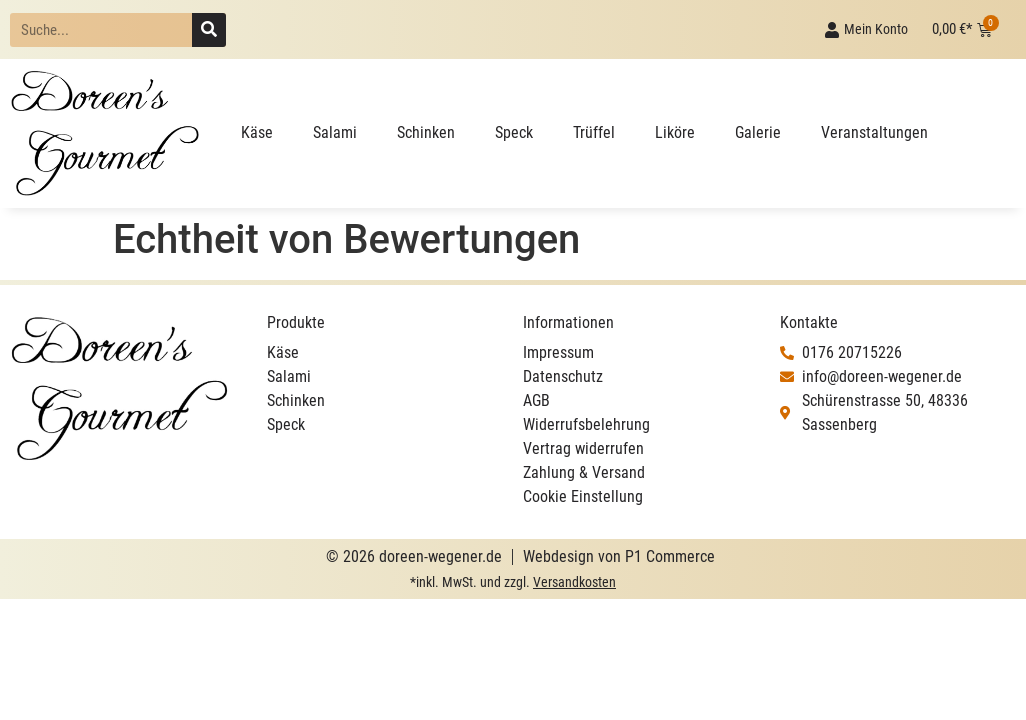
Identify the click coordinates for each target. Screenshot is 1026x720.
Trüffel (594, 132)
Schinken (426, 132)
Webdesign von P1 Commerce (619, 556)
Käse (257, 132)
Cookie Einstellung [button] (583, 496)
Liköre (675, 132)
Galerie (758, 132)
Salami (335, 132)
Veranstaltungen (874, 132)
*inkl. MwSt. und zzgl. (513, 582)
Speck (514, 132)
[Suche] (209, 30)
